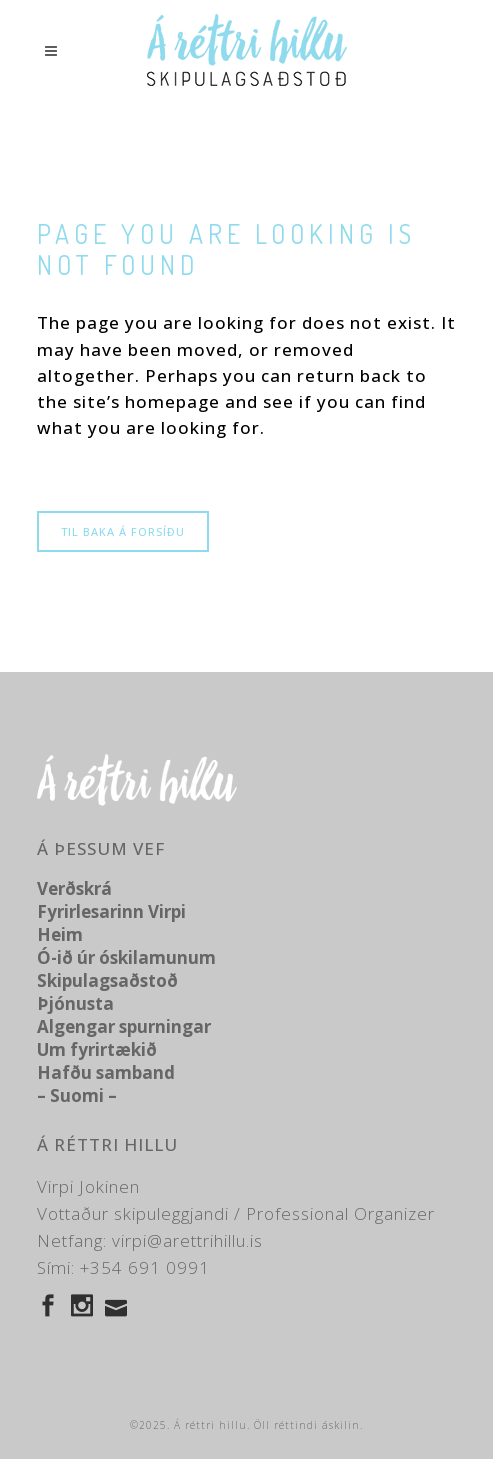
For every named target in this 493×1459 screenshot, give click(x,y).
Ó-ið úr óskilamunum (126, 957)
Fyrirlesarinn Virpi (111, 911)
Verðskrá (74, 888)
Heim (60, 934)
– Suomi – (77, 1095)
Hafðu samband (106, 1072)
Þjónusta (75, 1003)
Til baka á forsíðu (123, 531)
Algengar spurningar (124, 1026)
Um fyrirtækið (97, 1049)
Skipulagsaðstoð (107, 980)
